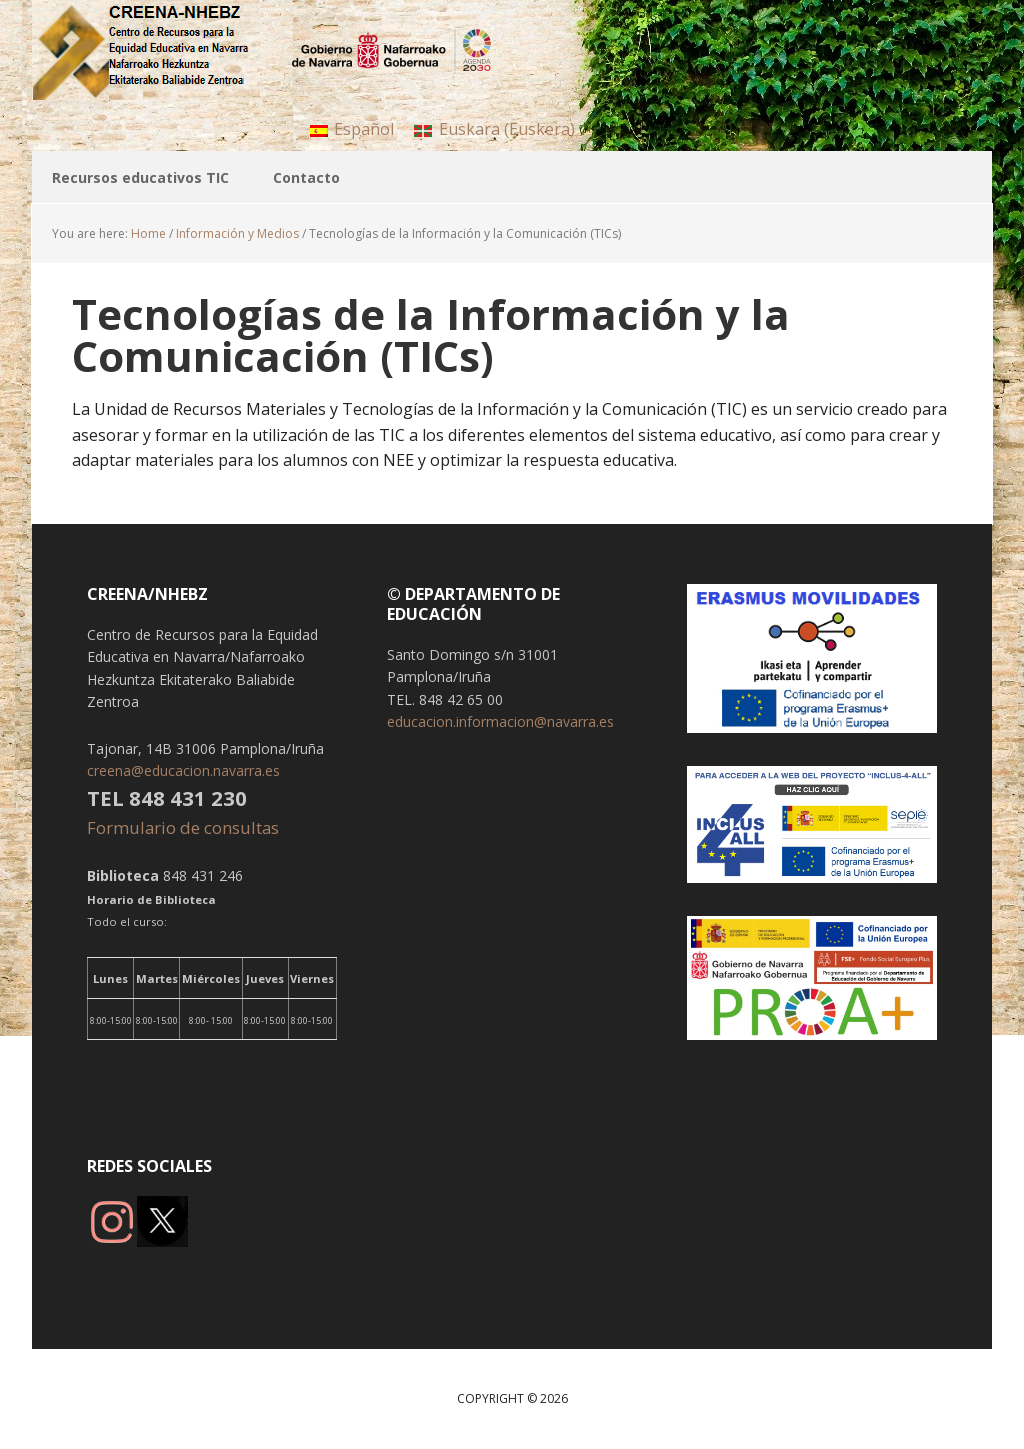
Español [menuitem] (364, 129)
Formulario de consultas (185, 827)
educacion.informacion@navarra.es (500, 721)
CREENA (162, 50)
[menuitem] (352, 128)
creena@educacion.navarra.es (183, 770)
